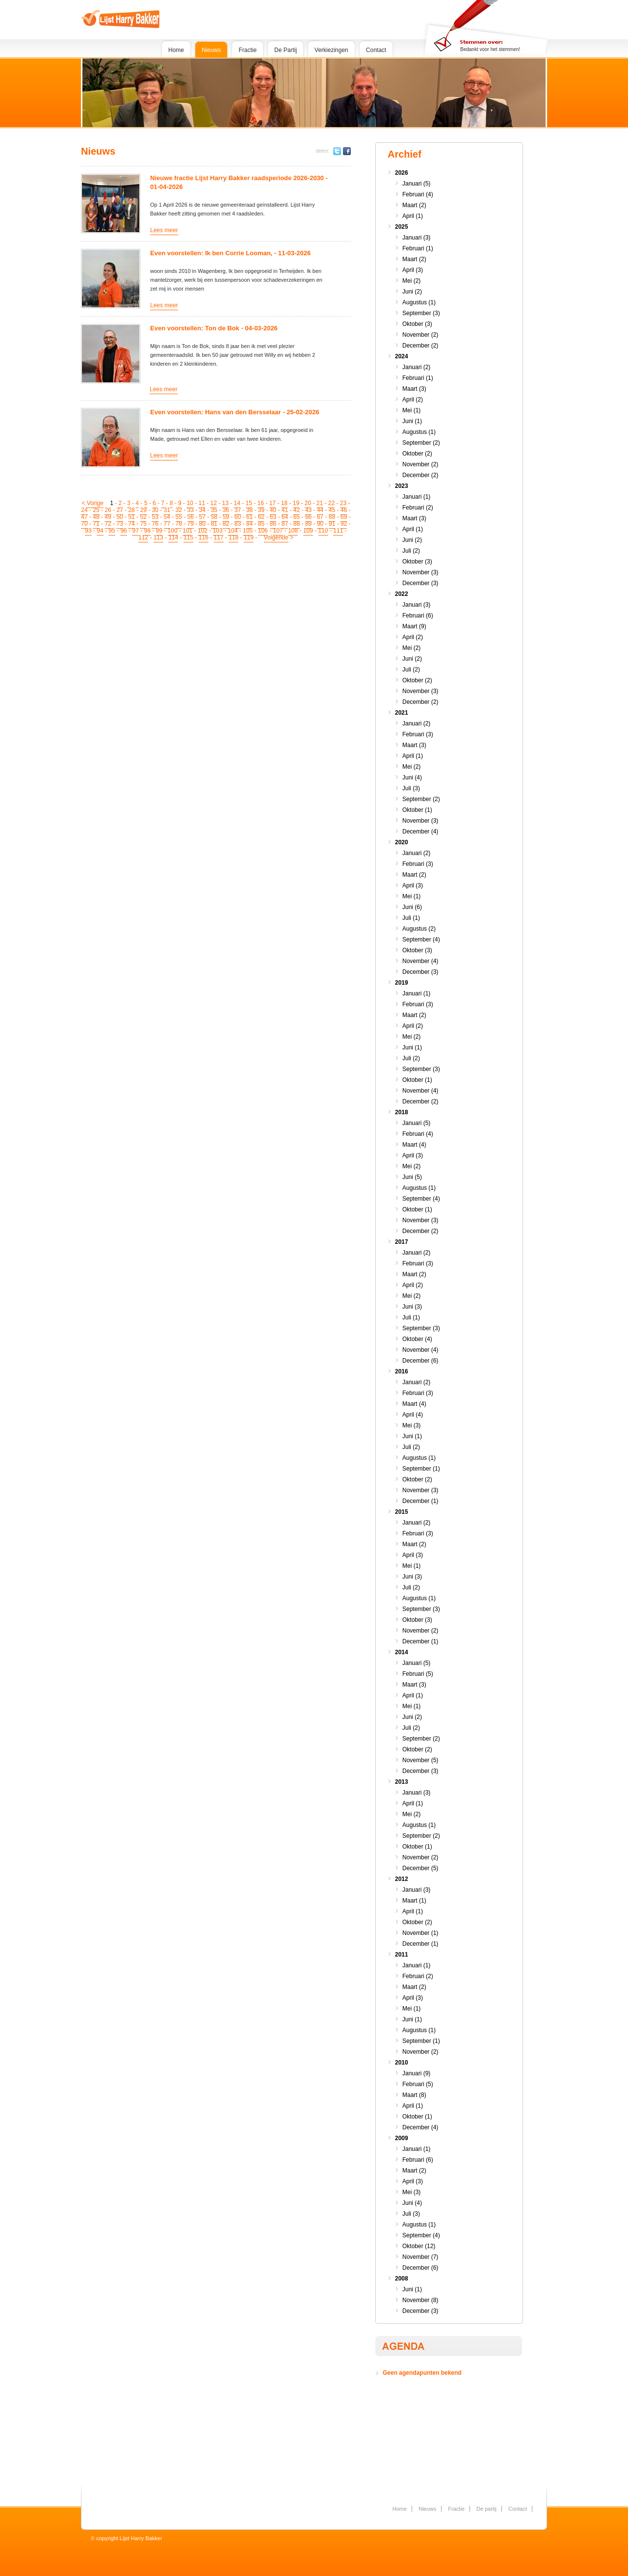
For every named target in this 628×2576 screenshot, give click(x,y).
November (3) (420, 572)
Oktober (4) (417, 1339)
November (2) (420, 334)
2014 (401, 1652)
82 (226, 523)
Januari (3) (416, 237)
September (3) (421, 313)
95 (111, 530)
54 (167, 516)
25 (96, 510)
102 (203, 530)
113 (158, 537)
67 (320, 516)
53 (155, 516)
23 (343, 503)
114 (173, 537)
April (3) (412, 270)
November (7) (420, 2257)
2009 (401, 2138)
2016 (401, 1371)
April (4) (412, 1414)
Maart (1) (414, 1900)
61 (249, 516)
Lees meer (164, 230)
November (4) (420, 961)
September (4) (421, 939)
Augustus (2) (419, 928)
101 (187, 530)
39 (261, 510)
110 (323, 530)
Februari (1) (417, 248)
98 (147, 530)
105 (248, 530)
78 (179, 523)
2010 (401, 2062)
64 (285, 516)
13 (225, 503)
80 (202, 523)
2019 (401, 982)
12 (213, 503)
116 (204, 537)
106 (263, 530)
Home (176, 50)
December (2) (420, 345)
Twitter (337, 151)
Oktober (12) (418, 2246)
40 (273, 510)
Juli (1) (411, 917)
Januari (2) (416, 367)
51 (131, 516)
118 (233, 537)
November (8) (420, 2300)
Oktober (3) (417, 324)
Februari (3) (417, 734)
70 (84, 523)
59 (226, 516)
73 (119, 523)
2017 (401, 1241)
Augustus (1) (419, 302)
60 (238, 516)
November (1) (420, 1933)
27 (119, 510)
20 (308, 503)
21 (319, 503)
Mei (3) (411, 1425)
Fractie (247, 50)
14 (237, 503)
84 (249, 523)
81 (214, 523)
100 (173, 530)
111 (338, 530)
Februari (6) (417, 615)
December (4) (420, 831)
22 (331, 503)
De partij (486, 2509)
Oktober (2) (417, 453)
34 (202, 510)
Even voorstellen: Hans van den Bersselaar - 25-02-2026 (234, 412)
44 (320, 510)
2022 (401, 593)
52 (143, 516)
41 (285, 510)
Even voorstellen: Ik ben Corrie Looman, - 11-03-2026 (230, 253)
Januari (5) (416, 183)
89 (308, 523)
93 (88, 530)
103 (218, 530)
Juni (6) (412, 907)
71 (96, 523)
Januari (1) (416, 496)
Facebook (347, 151)
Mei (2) (411, 280)
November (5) (420, 1760)
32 (179, 510)
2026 (401, 172)
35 (214, 510)
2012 (401, 1879)
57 (202, 516)
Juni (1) (412, 421)
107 (278, 530)
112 (143, 537)
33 (190, 510)
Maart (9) (414, 626)
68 (332, 516)
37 (238, 510)
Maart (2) (414, 205)
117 (219, 537)
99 (159, 530)
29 (143, 510)
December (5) (420, 1868)
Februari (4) (417, 194)
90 (320, 523)
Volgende (276, 537)
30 (155, 510)
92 (343, 523)
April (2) (412, 399)
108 (293, 530)
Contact (376, 50)
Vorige (95, 503)
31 (167, 510)
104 (232, 530)
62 (261, 516)
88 (296, 523)
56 (190, 516)
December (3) (420, 583)
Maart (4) (414, 1144)
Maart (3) (414, 388)
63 (273, 516)
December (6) (420, 1360)
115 (188, 537)
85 (261, 523)
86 (273, 523)
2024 (401, 356)
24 (84, 510)
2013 (401, 1781)
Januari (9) (416, 2073)
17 (272, 503)
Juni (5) (412, 1177)
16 (261, 503)
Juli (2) (411, 550)
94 (100, 530)
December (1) (420, 1501)
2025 (401, 226)
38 (249, 510)
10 (189, 503)
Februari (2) (417, 507)
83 (238, 523)
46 (343, 510)
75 (143, 523)
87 (285, 523)
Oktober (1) (417, 809)
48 (96, 516)
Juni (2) (412, 291)
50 (119, 516)
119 (249, 537)
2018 (401, 1112)
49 (108, 516)
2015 (401, 1511)
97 (135, 530)
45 (332, 510)
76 (155, 523)
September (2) (421, 442)
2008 (401, 2278)
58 (214, 516)
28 (131, 510)
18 (284, 503)
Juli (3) (411, 788)
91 (332, 523)
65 (296, 516)
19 (296, 503)
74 (131, 523)
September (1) (421, 1468)
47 (84, 516)
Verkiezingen (331, 50)
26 (108, 510)
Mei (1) (411, 410)
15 (249, 503)
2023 (401, 486)
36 (226, 510)
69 (343, 516)
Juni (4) (412, 777)
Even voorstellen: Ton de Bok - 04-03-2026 (214, 328)
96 (123, 530)
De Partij (285, 50)
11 (201, 503)
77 (167, 523)
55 (179, 516)
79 (190, 523)
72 (108, 523)
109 (308, 530)
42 (296, 510)
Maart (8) (414, 2095)
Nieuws (211, 50)
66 (308, 516)
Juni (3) (412, 1306)
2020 (401, 842)
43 (308, 510)
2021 (401, 712)
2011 (401, 1954)
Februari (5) (417, 1673)
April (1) (412, 216)
